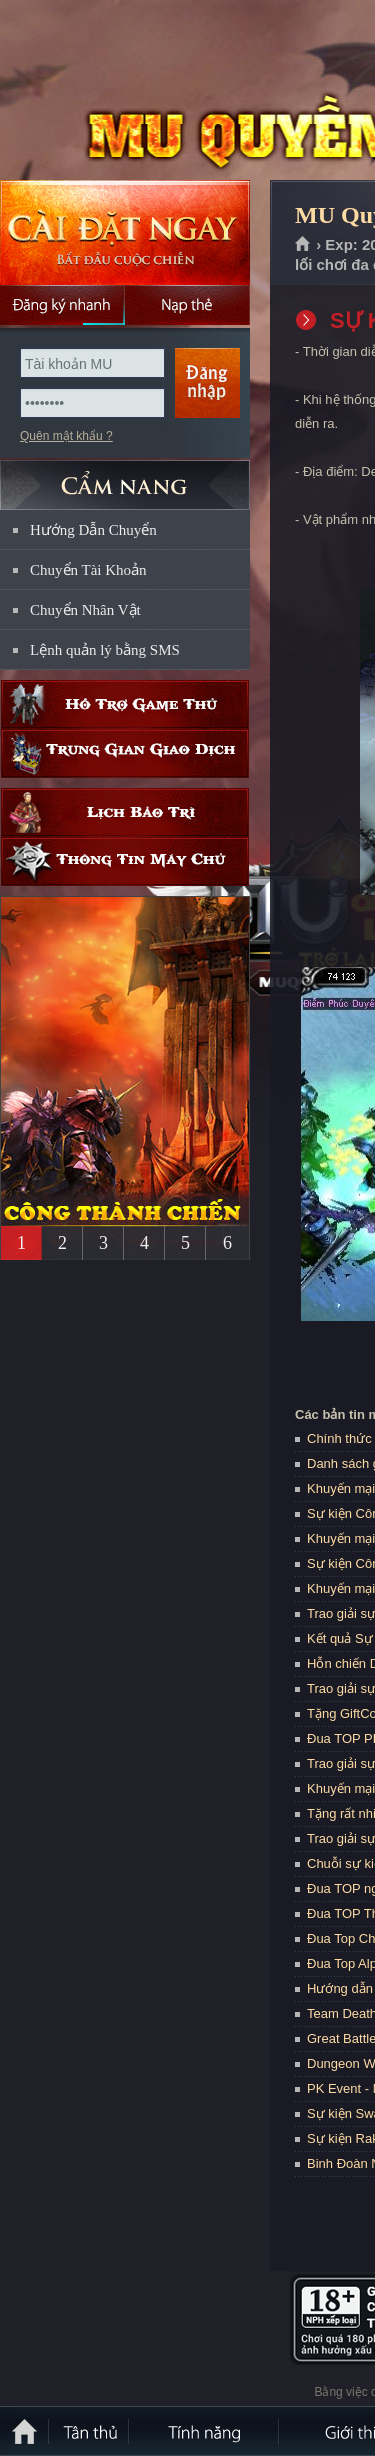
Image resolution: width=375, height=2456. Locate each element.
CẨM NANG (125, 476)
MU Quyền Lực (144, 91)
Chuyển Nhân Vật (85, 610)
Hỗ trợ (125, 704)
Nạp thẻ (187, 305)
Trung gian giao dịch (125, 753)
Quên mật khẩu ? (66, 436)
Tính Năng (205, 2431)
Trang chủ (303, 245)
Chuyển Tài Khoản (88, 570)
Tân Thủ (90, 2431)
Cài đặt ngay (125, 232)
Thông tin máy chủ (125, 861)
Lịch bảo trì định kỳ (125, 812)
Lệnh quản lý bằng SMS (105, 650)
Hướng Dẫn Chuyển (93, 530)
